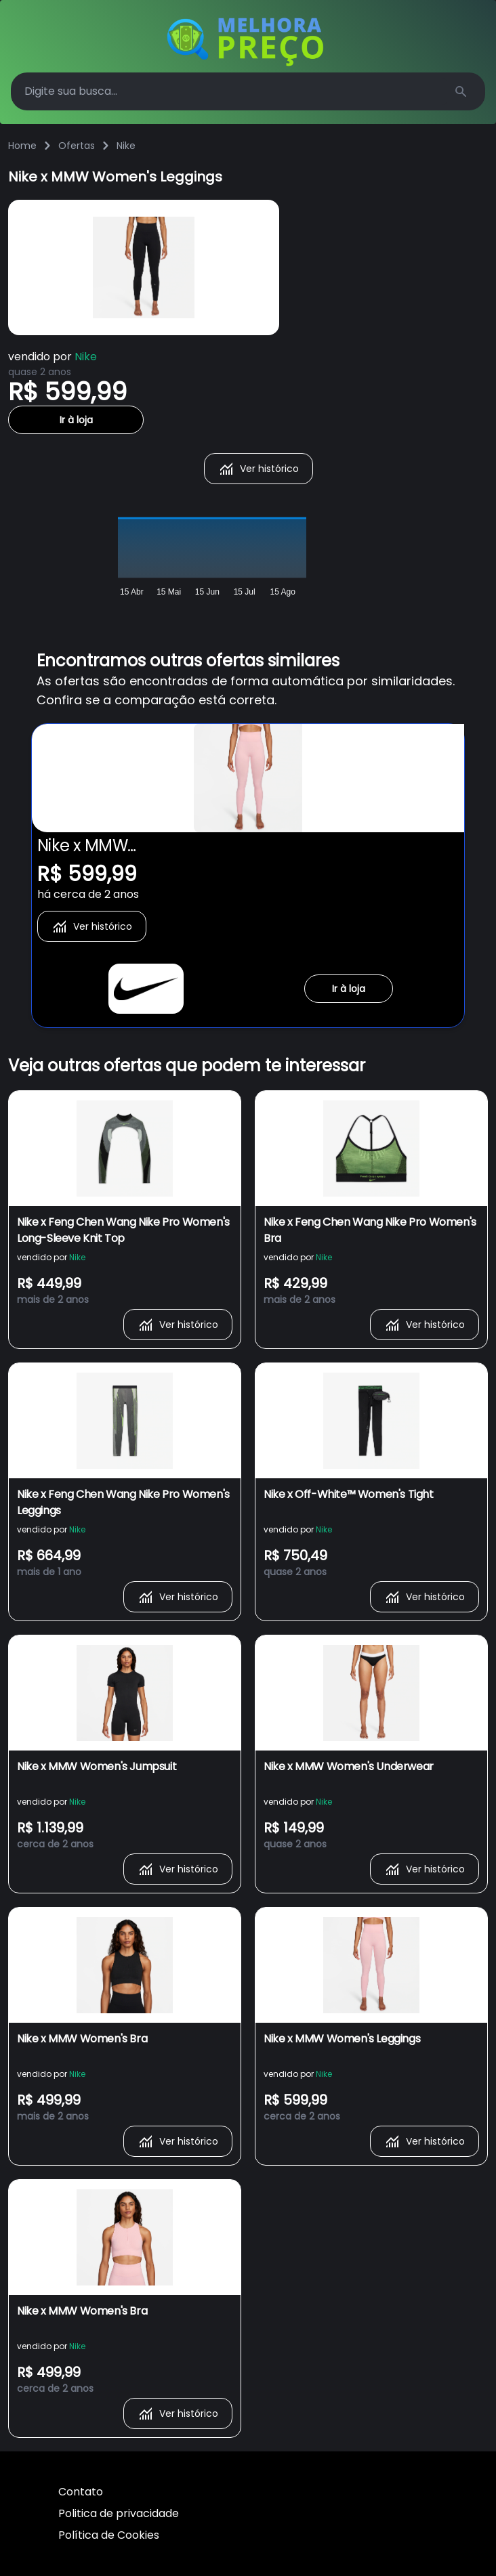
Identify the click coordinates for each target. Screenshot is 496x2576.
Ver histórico (258, 468)
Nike (126, 145)
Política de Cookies (108, 2535)
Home (22, 145)
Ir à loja (76, 420)
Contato (80, 2491)
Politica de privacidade (118, 2513)
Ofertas (76, 145)
